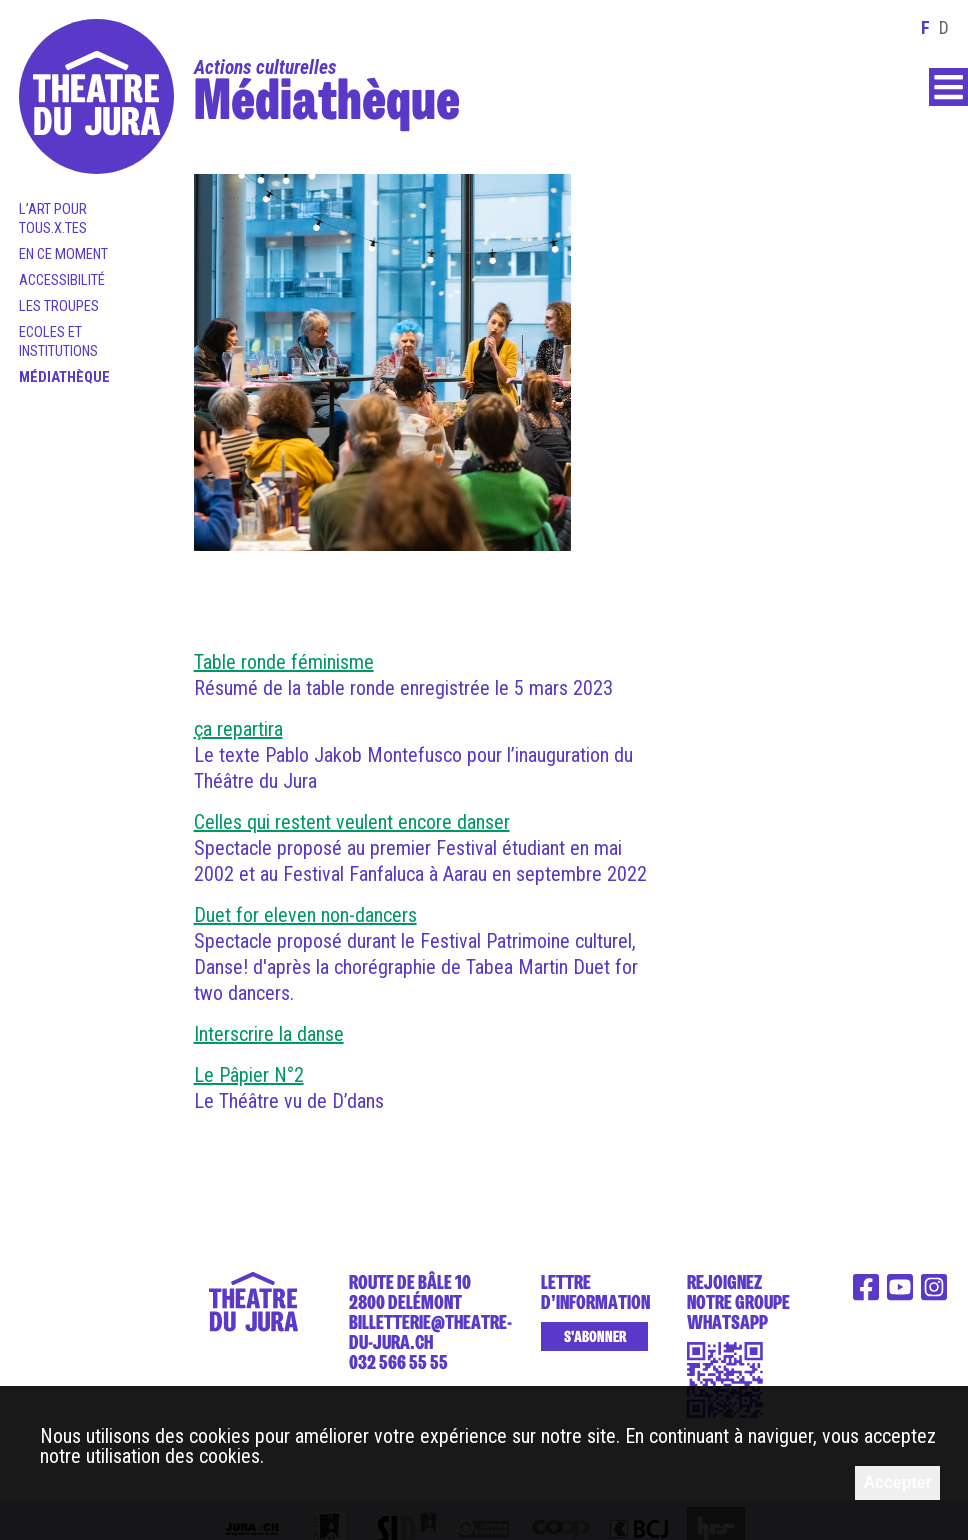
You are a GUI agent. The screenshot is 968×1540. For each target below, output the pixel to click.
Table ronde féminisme (284, 662)
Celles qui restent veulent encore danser (352, 822)
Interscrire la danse (269, 1034)
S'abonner (595, 1337)
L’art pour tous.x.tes (53, 219)
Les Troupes (59, 306)
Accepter (897, 1482)
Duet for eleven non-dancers (305, 915)
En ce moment (63, 254)
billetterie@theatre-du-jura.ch (430, 1332)
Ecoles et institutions (58, 342)
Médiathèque (64, 377)
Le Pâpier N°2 (249, 1075)
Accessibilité (62, 280)
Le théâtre (822, 1201)
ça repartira (238, 729)
